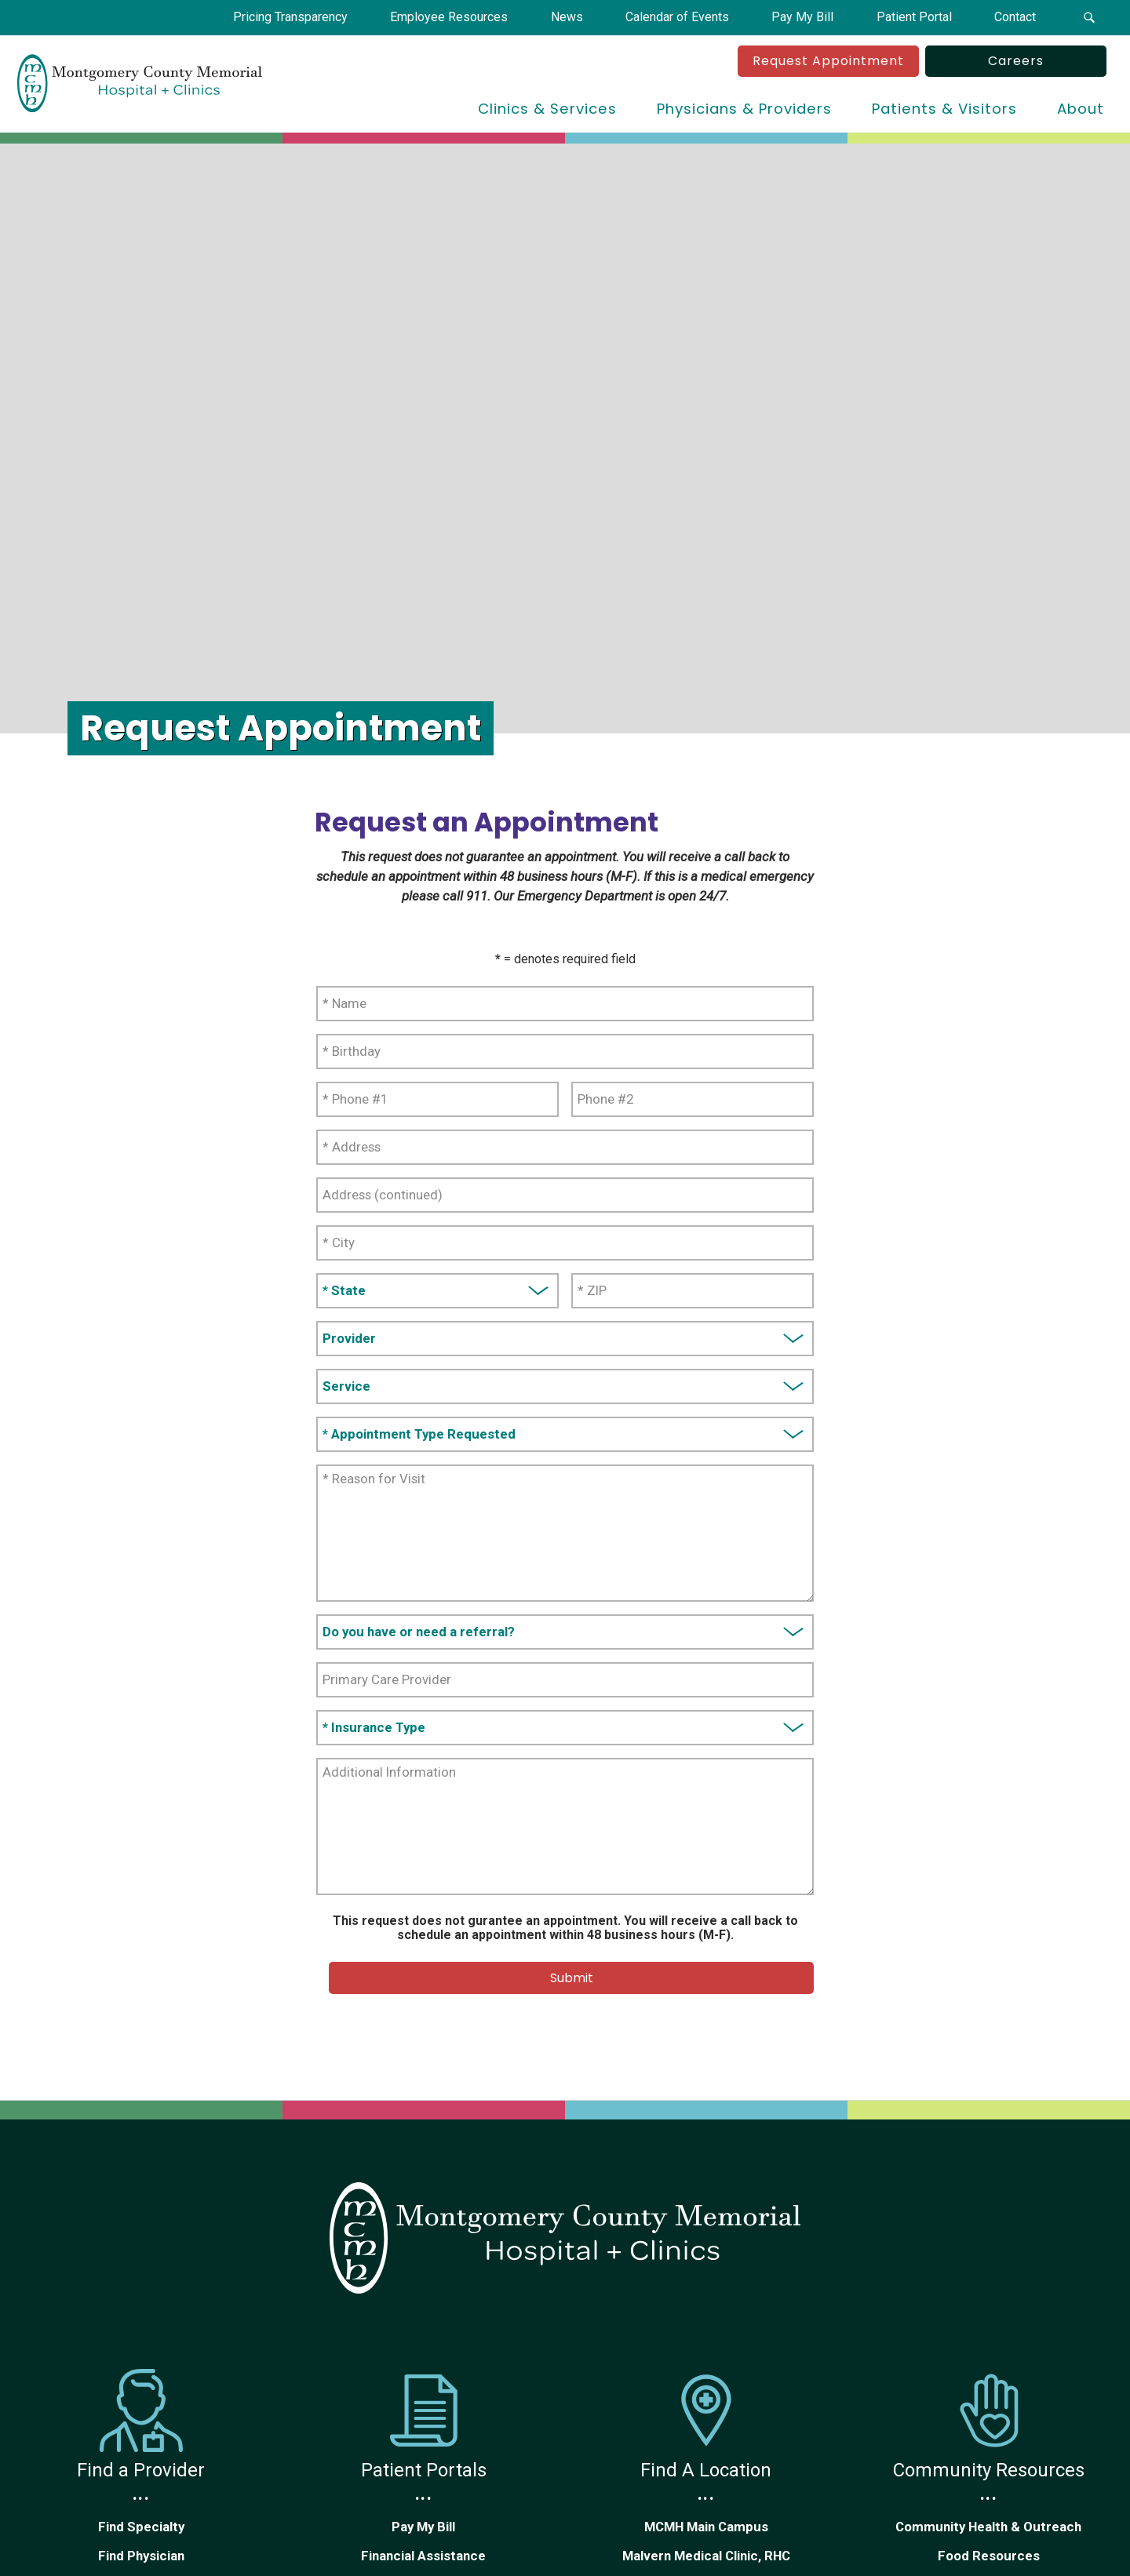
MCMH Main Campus (706, 2526)
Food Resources (989, 2555)
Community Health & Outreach (988, 2526)
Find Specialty (141, 2526)
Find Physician (141, 2555)
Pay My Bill (423, 2526)
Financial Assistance (423, 2555)
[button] (1089, 17)
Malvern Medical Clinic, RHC (706, 2555)
